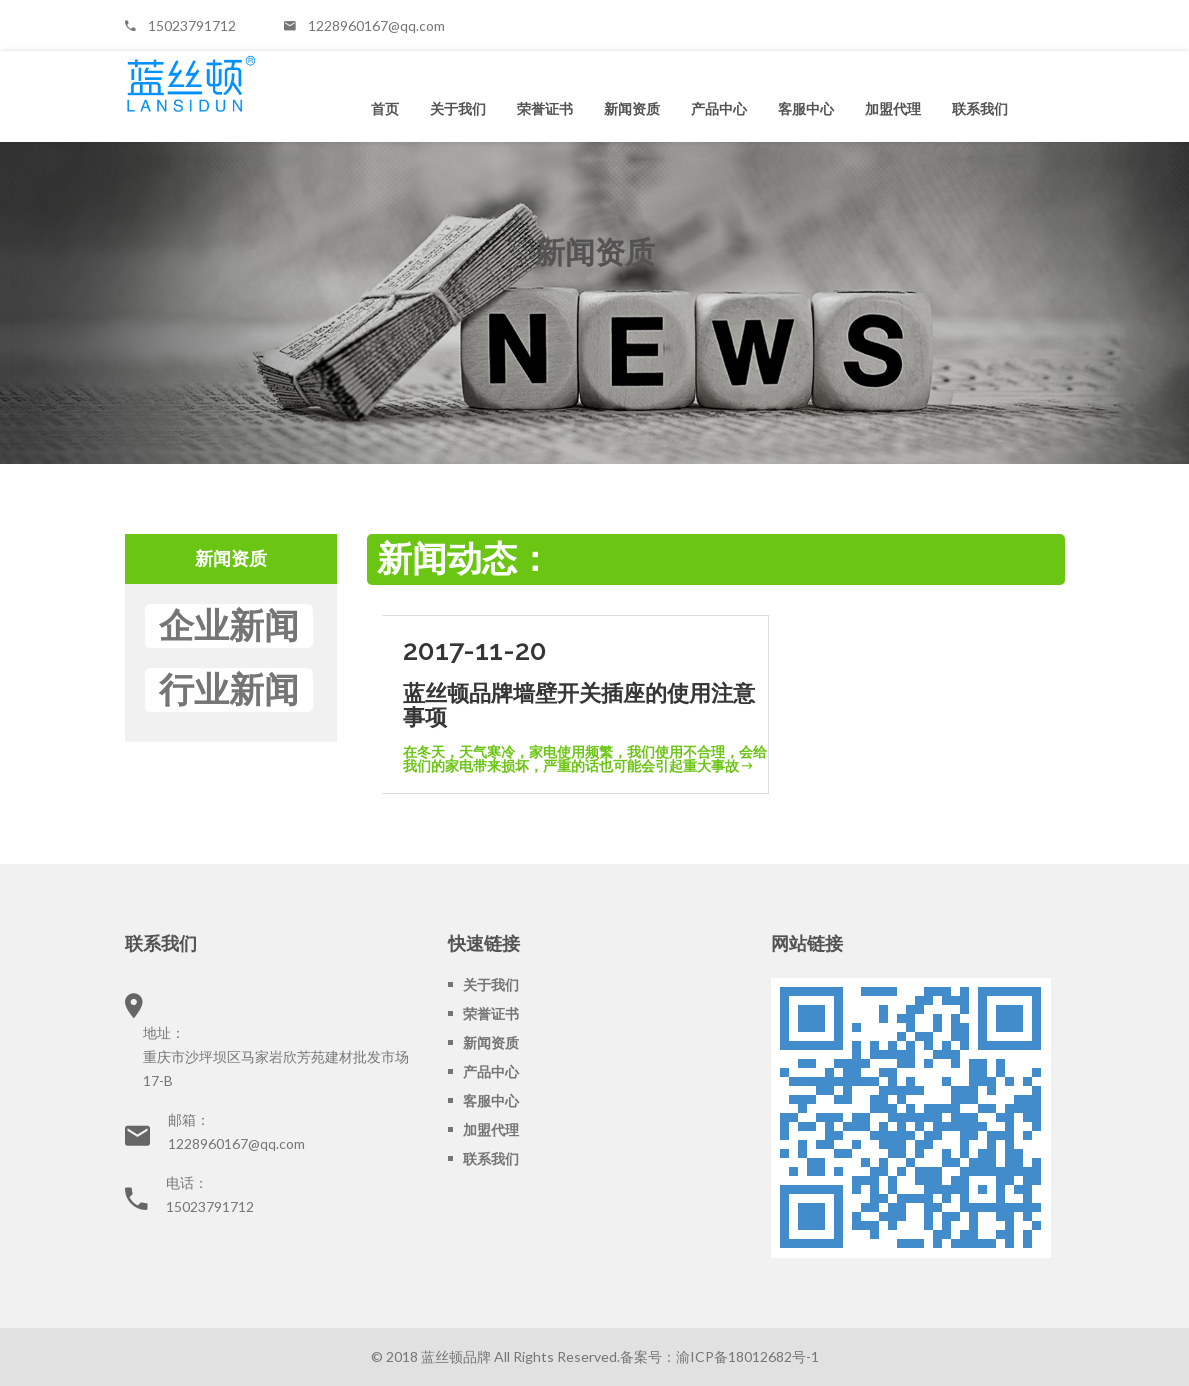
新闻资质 (632, 109)
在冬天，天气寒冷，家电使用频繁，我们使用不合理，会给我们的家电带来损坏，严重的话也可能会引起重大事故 (585, 758)
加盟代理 (893, 109)
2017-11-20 (475, 650)
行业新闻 (229, 689)
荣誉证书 (545, 109)
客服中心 (806, 109)
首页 (385, 109)
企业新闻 (229, 625)
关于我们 (458, 109)
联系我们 (980, 109)
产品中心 (719, 109)
